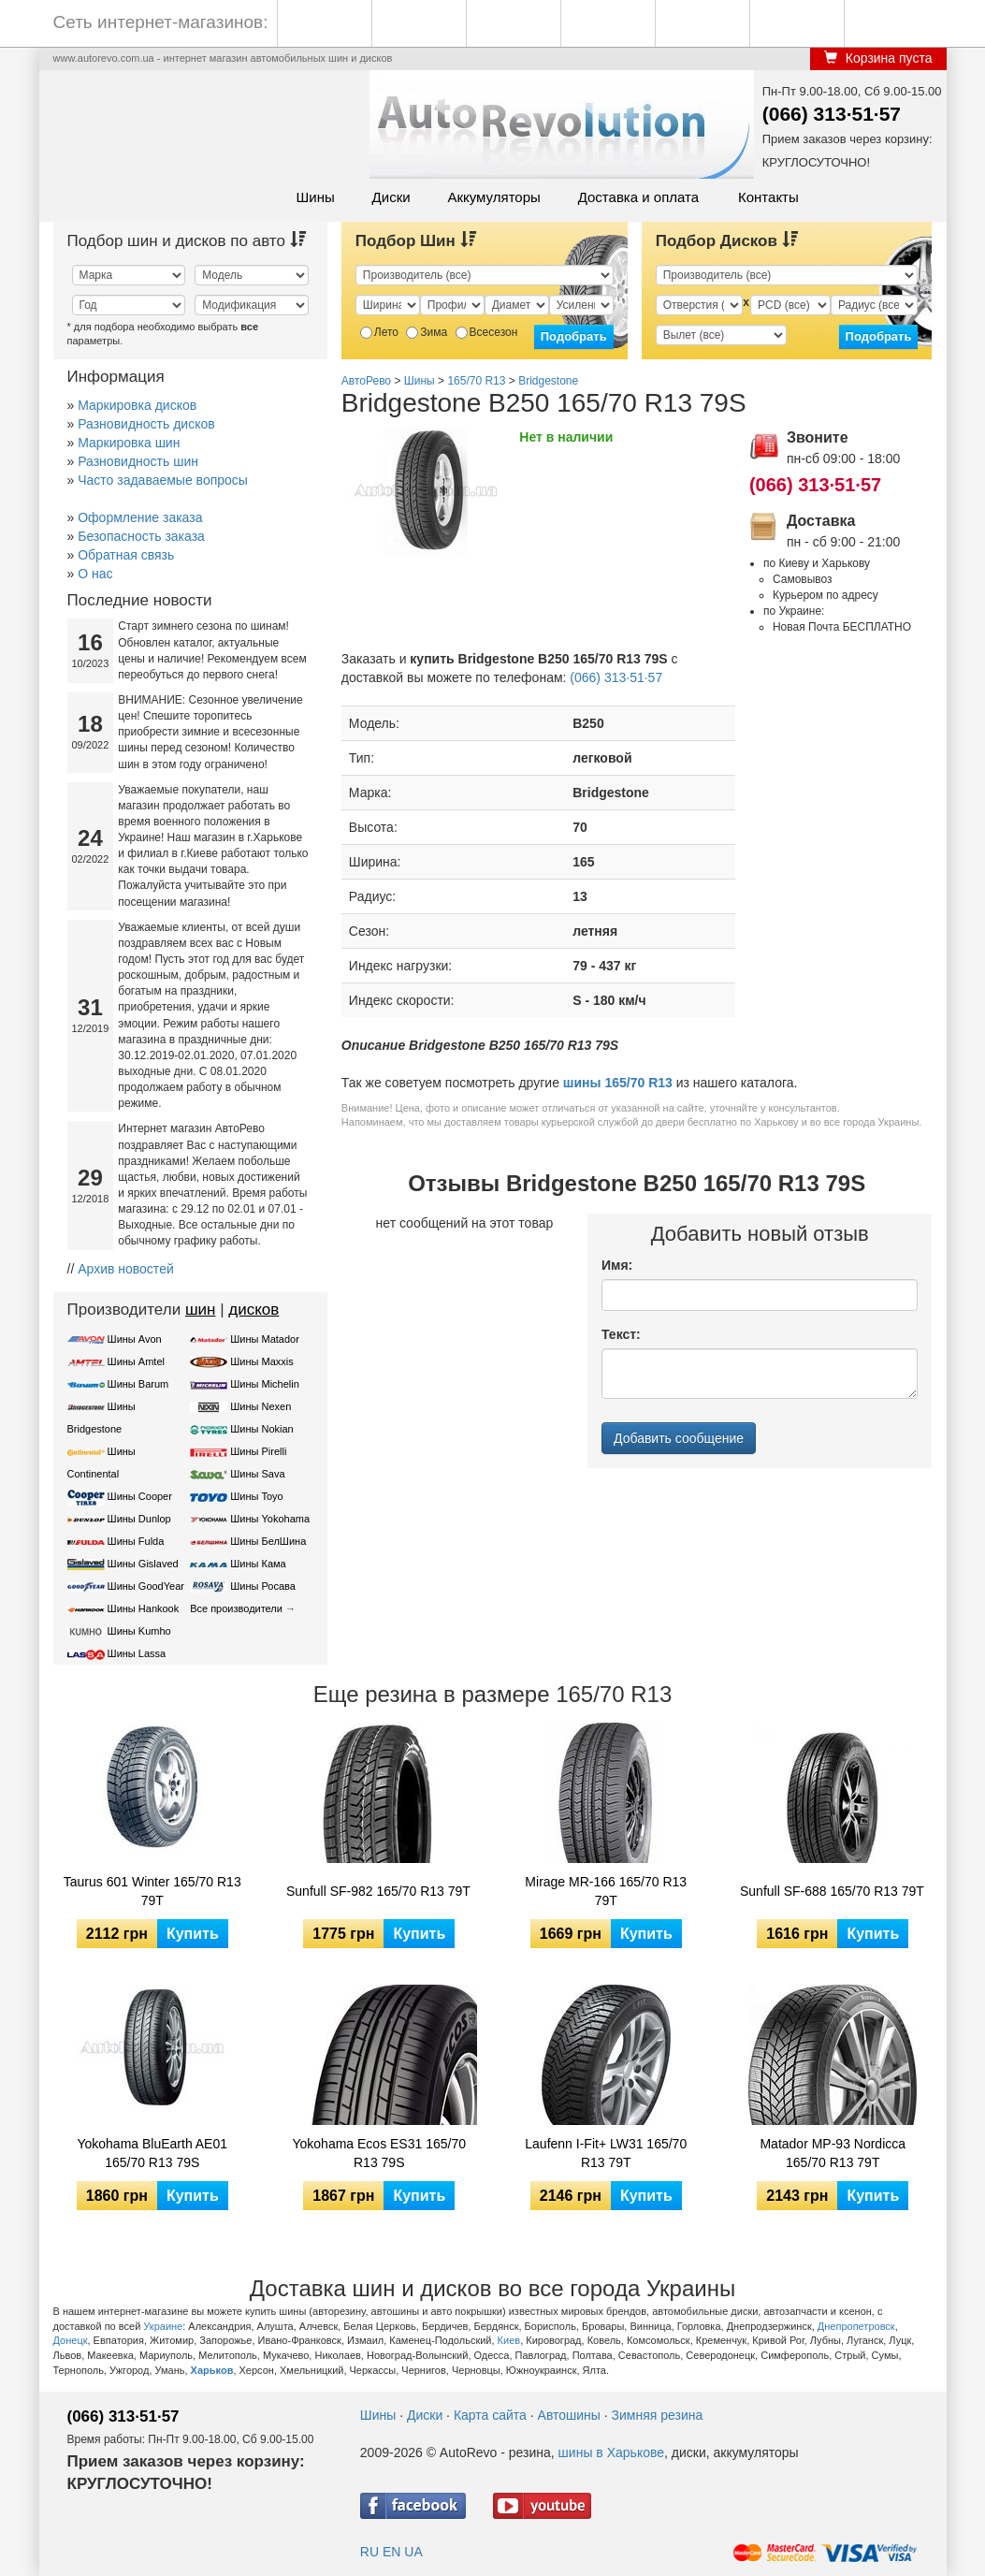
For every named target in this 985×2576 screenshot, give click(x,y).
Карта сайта (490, 2415)
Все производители (236, 1608)
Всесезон (487, 332)
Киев (509, 2340)
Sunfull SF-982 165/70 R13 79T (378, 1891)
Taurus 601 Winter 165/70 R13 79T (152, 1891)
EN (391, 2551)
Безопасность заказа (141, 536)
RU (369, 2551)
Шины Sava (257, 1473)
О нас (95, 573)
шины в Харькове (611, 2452)
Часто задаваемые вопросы (163, 480)
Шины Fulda (136, 1541)
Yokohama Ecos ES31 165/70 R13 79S (379, 2153)
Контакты (768, 197)
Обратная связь (126, 554)
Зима (426, 332)
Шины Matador (264, 1339)
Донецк (70, 2340)
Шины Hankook (144, 1608)
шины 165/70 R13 (618, 1082)
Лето (379, 332)
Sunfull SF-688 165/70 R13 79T (832, 1891)
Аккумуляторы (493, 197)
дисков (253, 1309)
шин (200, 1309)
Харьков (212, 2370)
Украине (162, 2326)
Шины (316, 197)
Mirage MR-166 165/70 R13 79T (606, 1891)
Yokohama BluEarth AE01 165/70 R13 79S (152, 2153)
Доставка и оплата (638, 197)
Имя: (616, 1265)
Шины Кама (257, 1563)
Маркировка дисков (137, 405)
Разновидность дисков (146, 423)
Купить (193, 1934)
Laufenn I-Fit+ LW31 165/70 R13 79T (606, 2153)
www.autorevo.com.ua (103, 58)
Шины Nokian (262, 1428)
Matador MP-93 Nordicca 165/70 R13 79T (832, 2153)
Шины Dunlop (139, 1518)
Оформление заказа (140, 517)
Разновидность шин (138, 461)
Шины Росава (263, 1586)
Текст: (621, 1334)
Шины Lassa (137, 1653)
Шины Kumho (139, 1631)
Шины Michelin (264, 1384)
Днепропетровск (856, 2326)
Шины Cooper (140, 1496)
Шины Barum (138, 1384)
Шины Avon (135, 1339)
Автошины (569, 2415)
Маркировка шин (129, 442)
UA (413, 2551)
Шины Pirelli (258, 1451)
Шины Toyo (256, 1496)
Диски (391, 197)
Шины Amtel (136, 1361)
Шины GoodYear (146, 1586)
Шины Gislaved (143, 1563)
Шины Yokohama (270, 1518)
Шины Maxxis (262, 1361)
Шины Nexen (260, 1406)
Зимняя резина (657, 2415)
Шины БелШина (268, 1541)
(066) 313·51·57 (831, 113)
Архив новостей (126, 1268)
